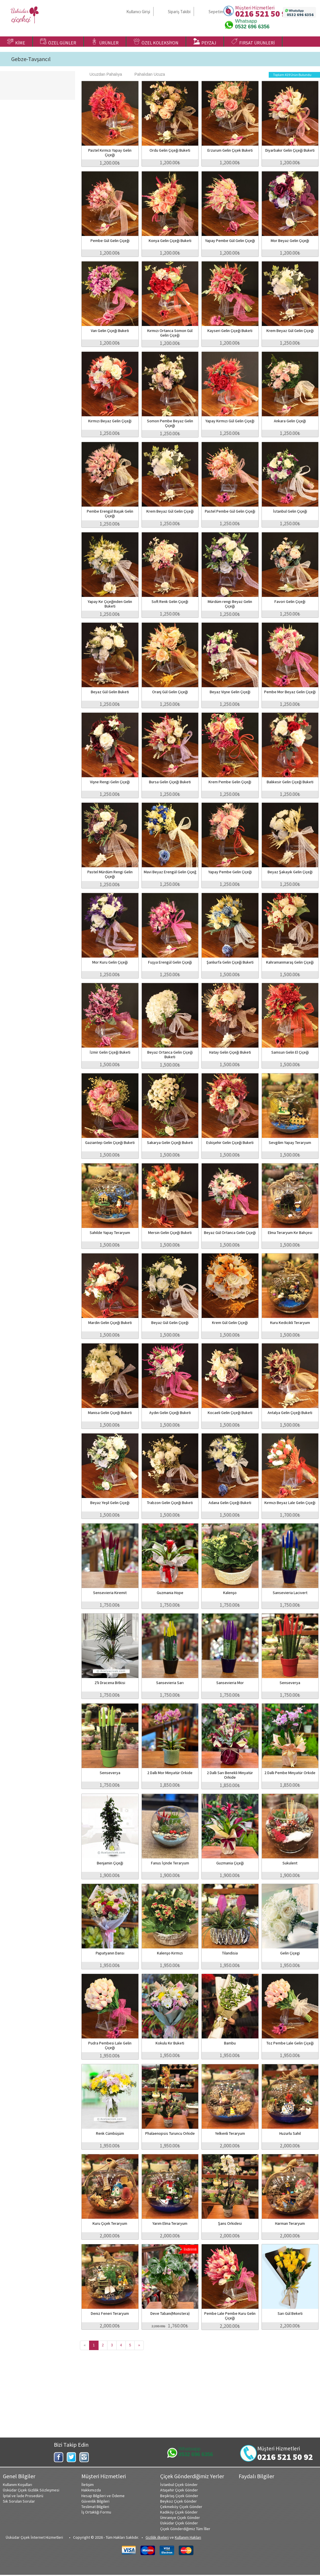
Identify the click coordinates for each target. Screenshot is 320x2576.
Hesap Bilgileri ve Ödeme (103, 2495)
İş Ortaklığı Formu (96, 2512)
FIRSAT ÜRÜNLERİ (253, 42)
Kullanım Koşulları (17, 2484)
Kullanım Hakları (188, 2537)
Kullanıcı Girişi (138, 11)
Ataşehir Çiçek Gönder (179, 2490)
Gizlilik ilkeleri (157, 2537)
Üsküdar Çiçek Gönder (179, 2523)
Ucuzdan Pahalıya (103, 74)
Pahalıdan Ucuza (147, 74)
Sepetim (216, 11)
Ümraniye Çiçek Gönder (180, 2517)
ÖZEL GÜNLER (58, 42)
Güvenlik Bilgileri (95, 2501)
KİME (16, 42)
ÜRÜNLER (105, 42)
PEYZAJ (204, 42)
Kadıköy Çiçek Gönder (179, 2512)
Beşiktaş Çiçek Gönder (179, 2495)
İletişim (87, 2484)
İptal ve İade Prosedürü (23, 2495)
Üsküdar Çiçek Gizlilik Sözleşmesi (31, 2490)
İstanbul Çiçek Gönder (179, 2484)
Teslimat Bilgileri (95, 2506)
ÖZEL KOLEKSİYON (156, 42)
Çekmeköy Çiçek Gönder (181, 2506)
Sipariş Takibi (179, 11)
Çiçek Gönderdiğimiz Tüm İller (185, 2528)
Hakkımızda (91, 2490)
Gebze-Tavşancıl (31, 59)
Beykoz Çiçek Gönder (178, 2501)
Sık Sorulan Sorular (19, 2501)
